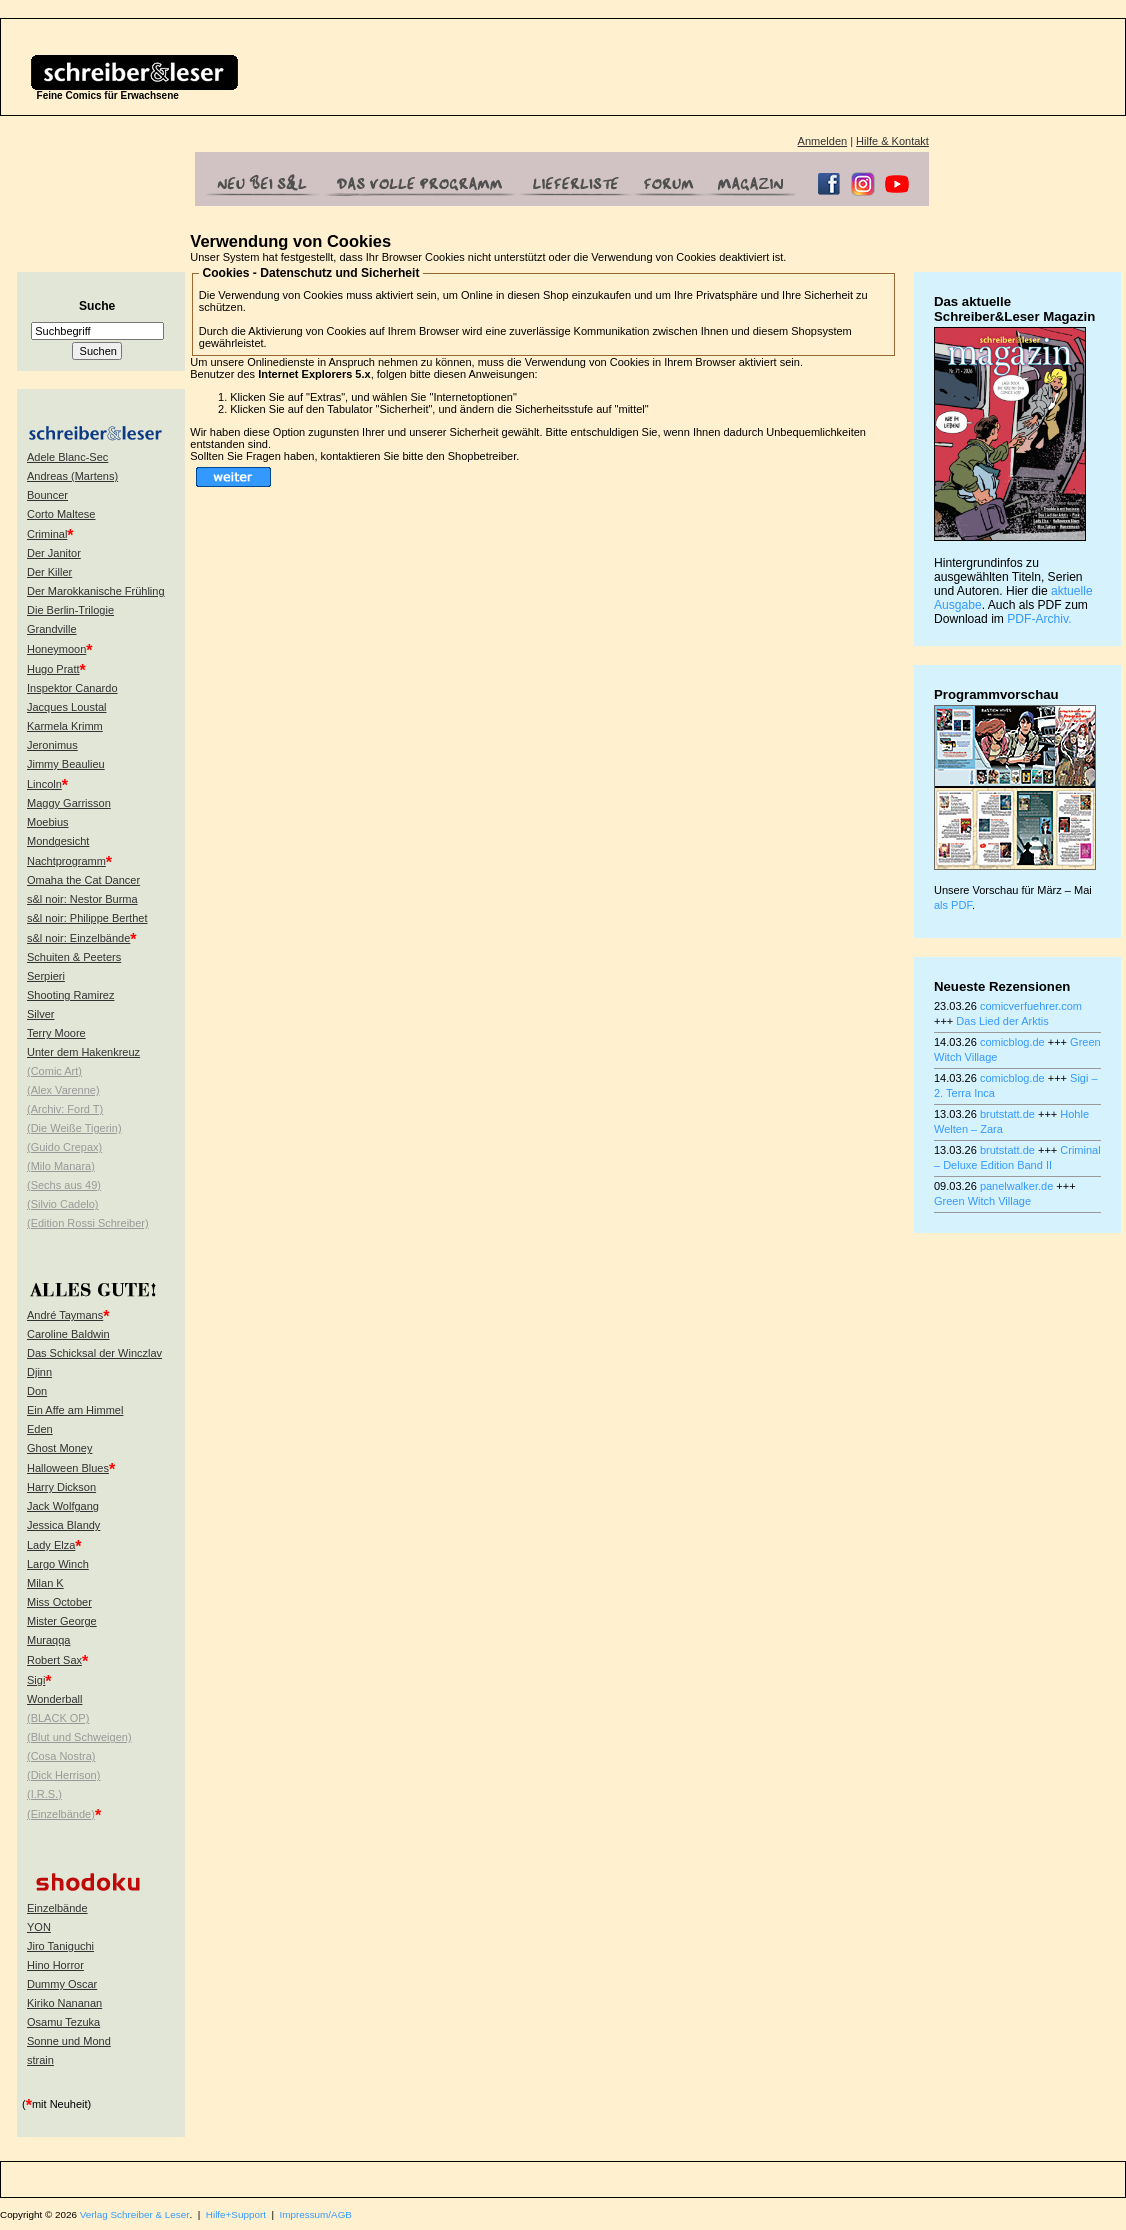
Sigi (36, 1680)
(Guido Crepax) (64, 1147)
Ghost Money (59, 1448)
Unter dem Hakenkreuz (83, 1052)
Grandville (52, 629)
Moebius (48, 822)
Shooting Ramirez (70, 995)
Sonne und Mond (69, 2041)
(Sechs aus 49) (64, 1185)
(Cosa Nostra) (61, 1756)
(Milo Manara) (61, 1166)
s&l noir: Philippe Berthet (87, 918)
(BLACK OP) (58, 1718)
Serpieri (46, 976)
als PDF (953, 905)
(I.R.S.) (44, 1794)
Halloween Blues (68, 1468)
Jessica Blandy (63, 1525)
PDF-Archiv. (1039, 619)
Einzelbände (57, 1908)
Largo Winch (58, 1564)
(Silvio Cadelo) (63, 1204)
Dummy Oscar (62, 1984)
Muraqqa (48, 1640)
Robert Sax (54, 1660)
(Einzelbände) (61, 1814)
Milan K (45, 1583)
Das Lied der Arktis (1002, 1021)
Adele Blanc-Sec (67, 457)
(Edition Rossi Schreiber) (88, 1223)
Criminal (47, 534)
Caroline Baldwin (68, 1334)
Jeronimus (52, 745)
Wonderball (54, 1699)
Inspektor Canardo (72, 688)
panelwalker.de (1016, 1186)
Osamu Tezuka (63, 2022)
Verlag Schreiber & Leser (135, 2214)
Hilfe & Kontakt (892, 141)
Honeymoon (56, 649)
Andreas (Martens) (72, 476)
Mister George (62, 1621)
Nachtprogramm (66, 861)
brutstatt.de (1007, 1114)
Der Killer (49, 572)
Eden (40, 1429)
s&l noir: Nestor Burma (82, 899)
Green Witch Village (982, 1201)
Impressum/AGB (316, 2214)
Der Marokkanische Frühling (96, 591)
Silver (41, 1014)
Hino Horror (55, 1965)
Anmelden (823, 141)
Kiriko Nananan (64, 2003)
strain (40, 2060)
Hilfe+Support (236, 2214)
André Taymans (65, 1315)
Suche (97, 306)
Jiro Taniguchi (60, 1946)
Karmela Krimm (65, 726)
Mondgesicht (58, 841)
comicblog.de (1012, 1042)
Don (37, 1391)
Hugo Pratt (53, 669)
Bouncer (47, 495)
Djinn (39, 1372)
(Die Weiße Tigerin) (74, 1128)
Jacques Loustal (67, 707)
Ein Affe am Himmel (75, 1410)
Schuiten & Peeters (74, 957)
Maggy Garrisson (69, 803)
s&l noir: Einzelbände (78, 938)
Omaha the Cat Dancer (83, 880)
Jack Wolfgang (63, 1506)
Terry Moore (56, 1033)
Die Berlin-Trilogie (70, 610)
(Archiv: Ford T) (65, 1109)
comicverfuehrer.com (1031, 1006)
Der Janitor (54, 553)
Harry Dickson (61, 1487)
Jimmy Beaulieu (66, 764)
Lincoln (44, 784)
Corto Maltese (61, 514)
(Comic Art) (54, 1071)
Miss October (59, 1602)
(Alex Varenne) (63, 1090)
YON (39, 1927)
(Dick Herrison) (63, 1775)
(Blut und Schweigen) (79, 1737)
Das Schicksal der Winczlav (94, 1353)
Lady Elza (51, 1545)
